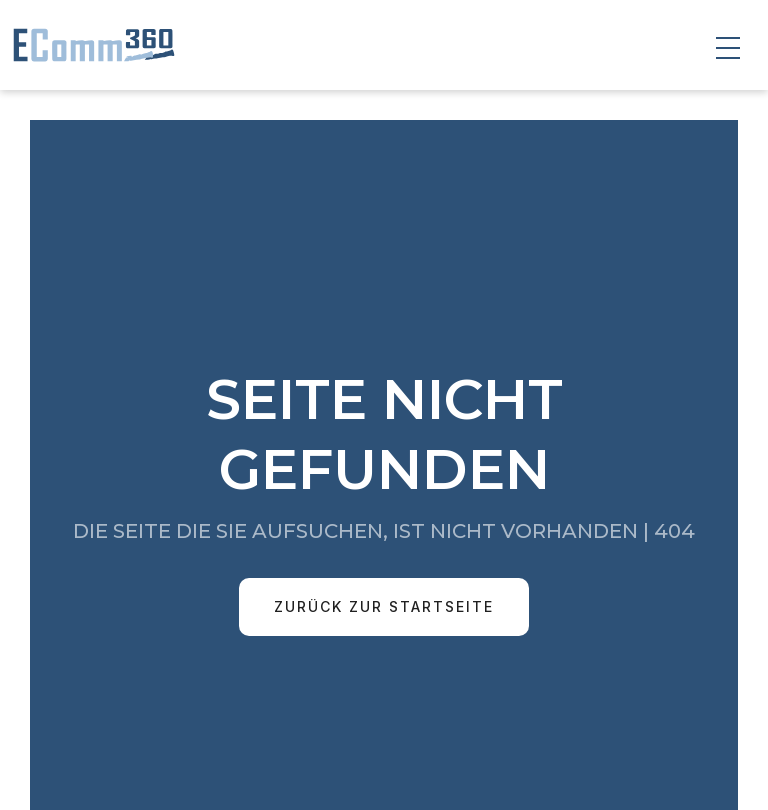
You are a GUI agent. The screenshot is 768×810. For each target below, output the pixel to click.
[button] (728, 48)
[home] (90, 45)
